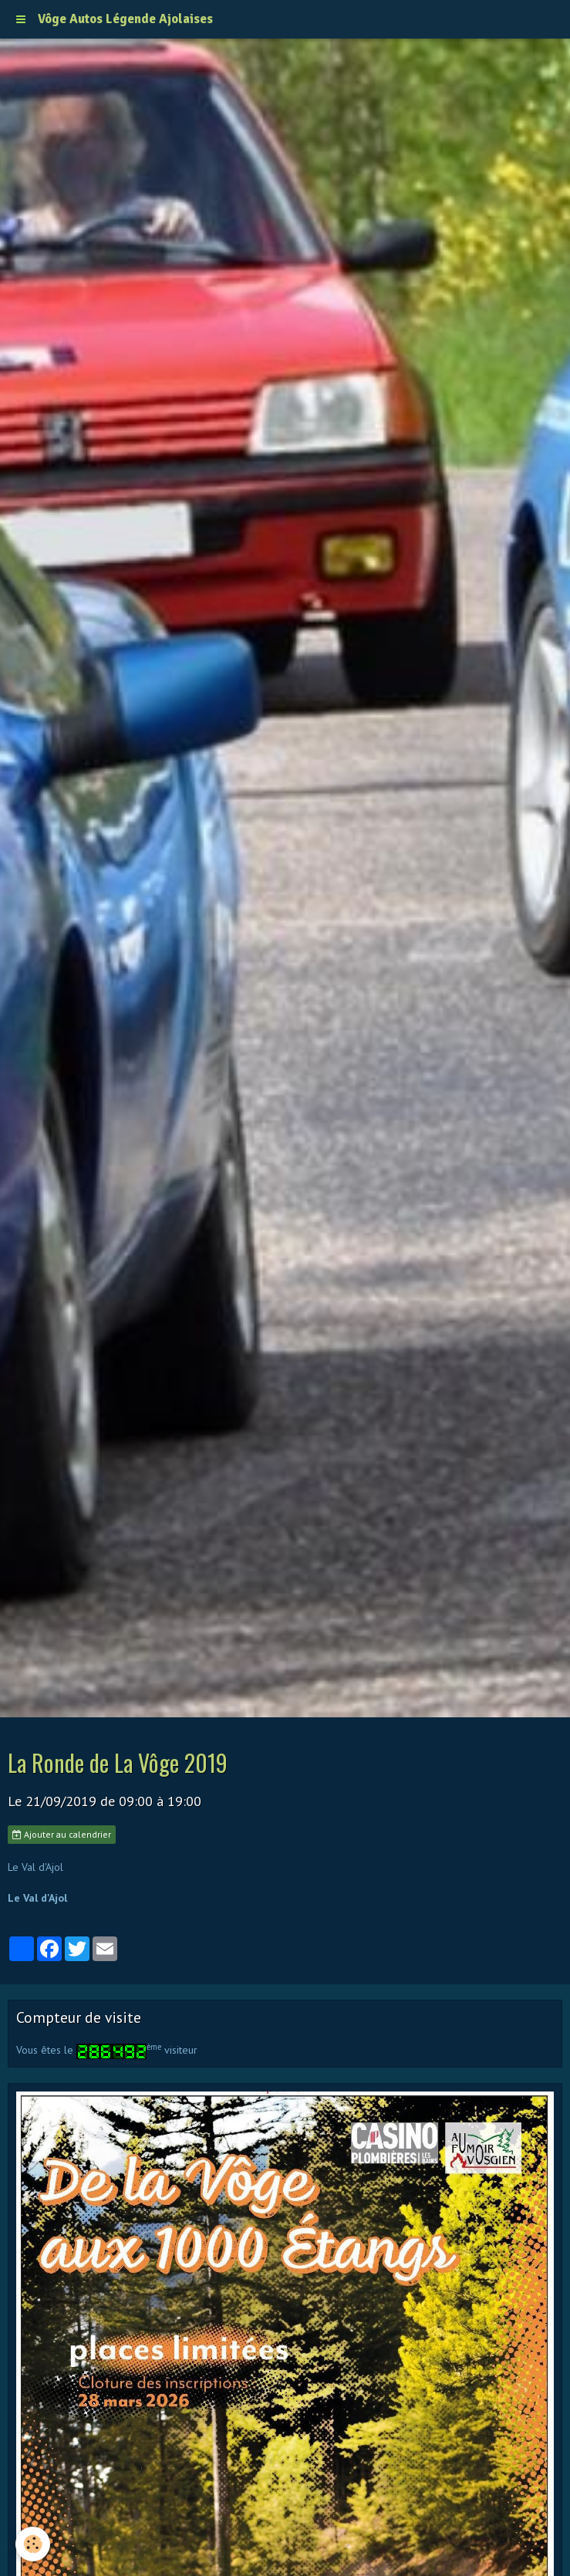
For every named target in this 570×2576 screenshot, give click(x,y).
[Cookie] (32, 2544)
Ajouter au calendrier (61, 1834)
